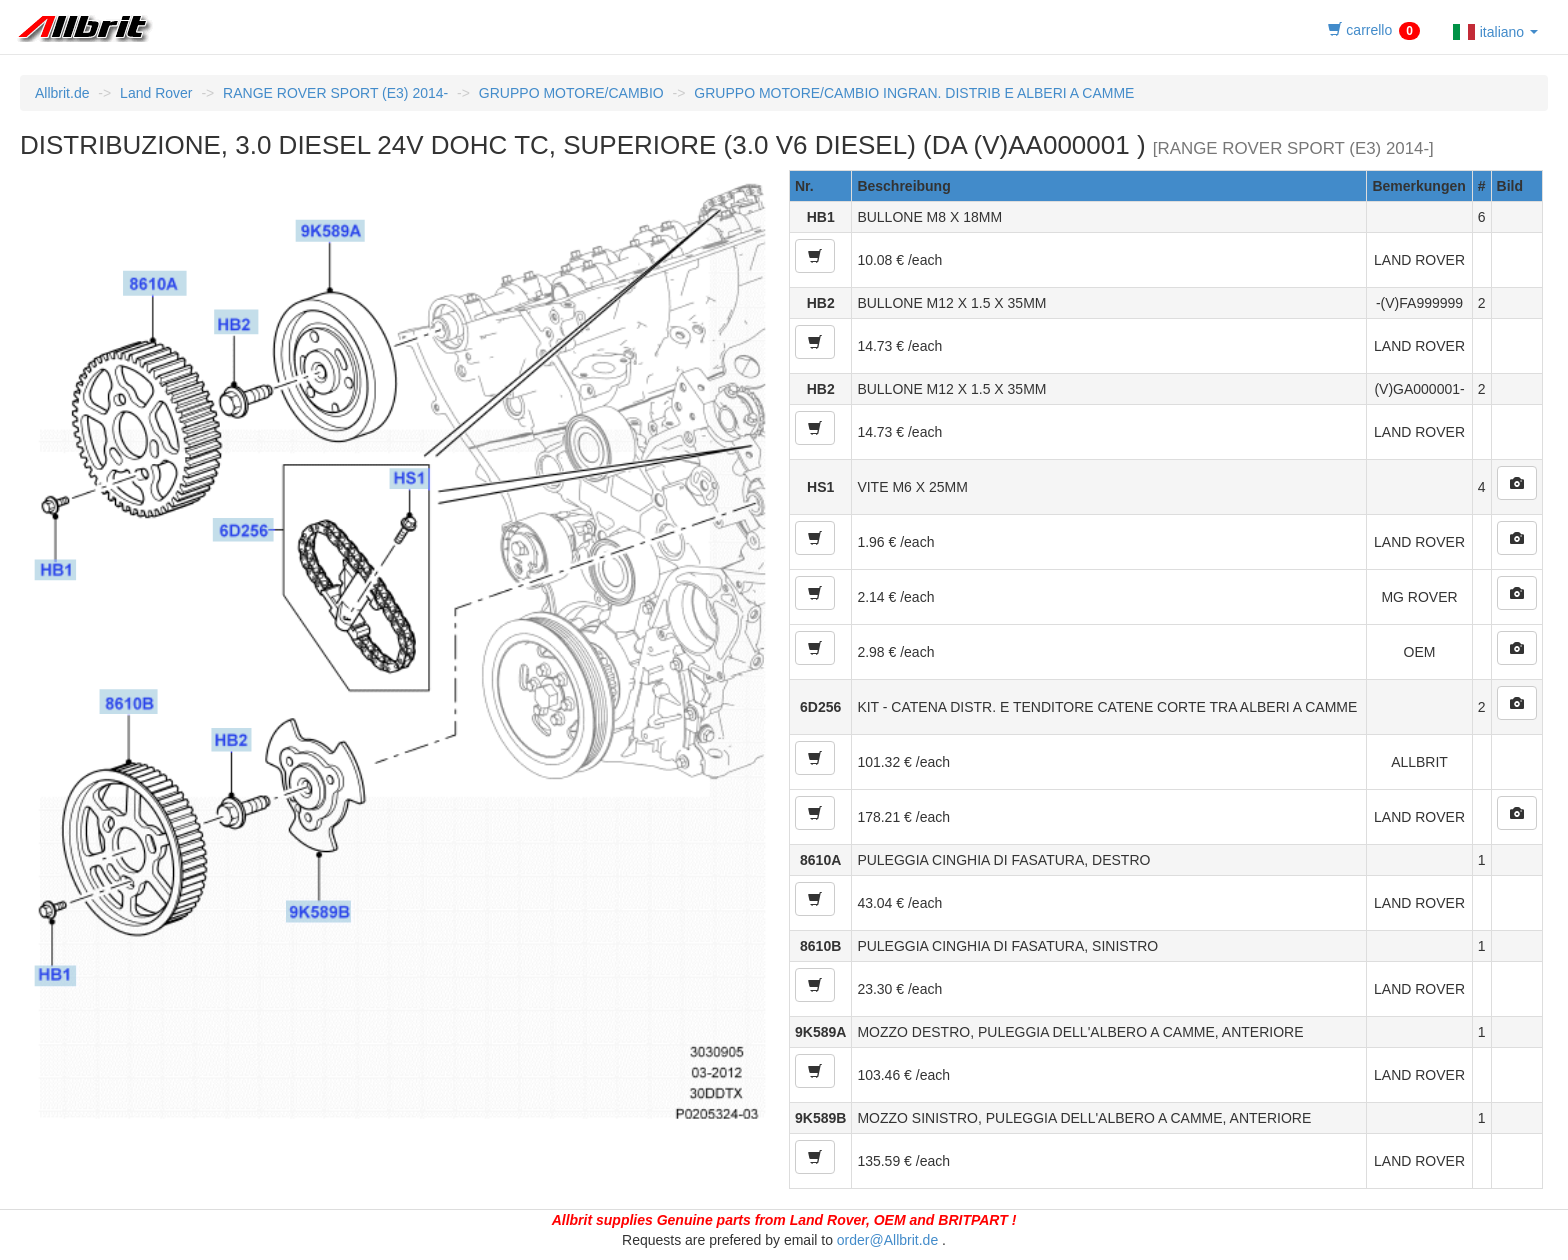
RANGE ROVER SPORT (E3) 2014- (335, 93)
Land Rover (156, 93)
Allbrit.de (62, 93)
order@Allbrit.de (887, 1240)
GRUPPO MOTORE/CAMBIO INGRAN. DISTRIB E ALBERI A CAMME (914, 93)
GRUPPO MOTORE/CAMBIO (571, 93)
